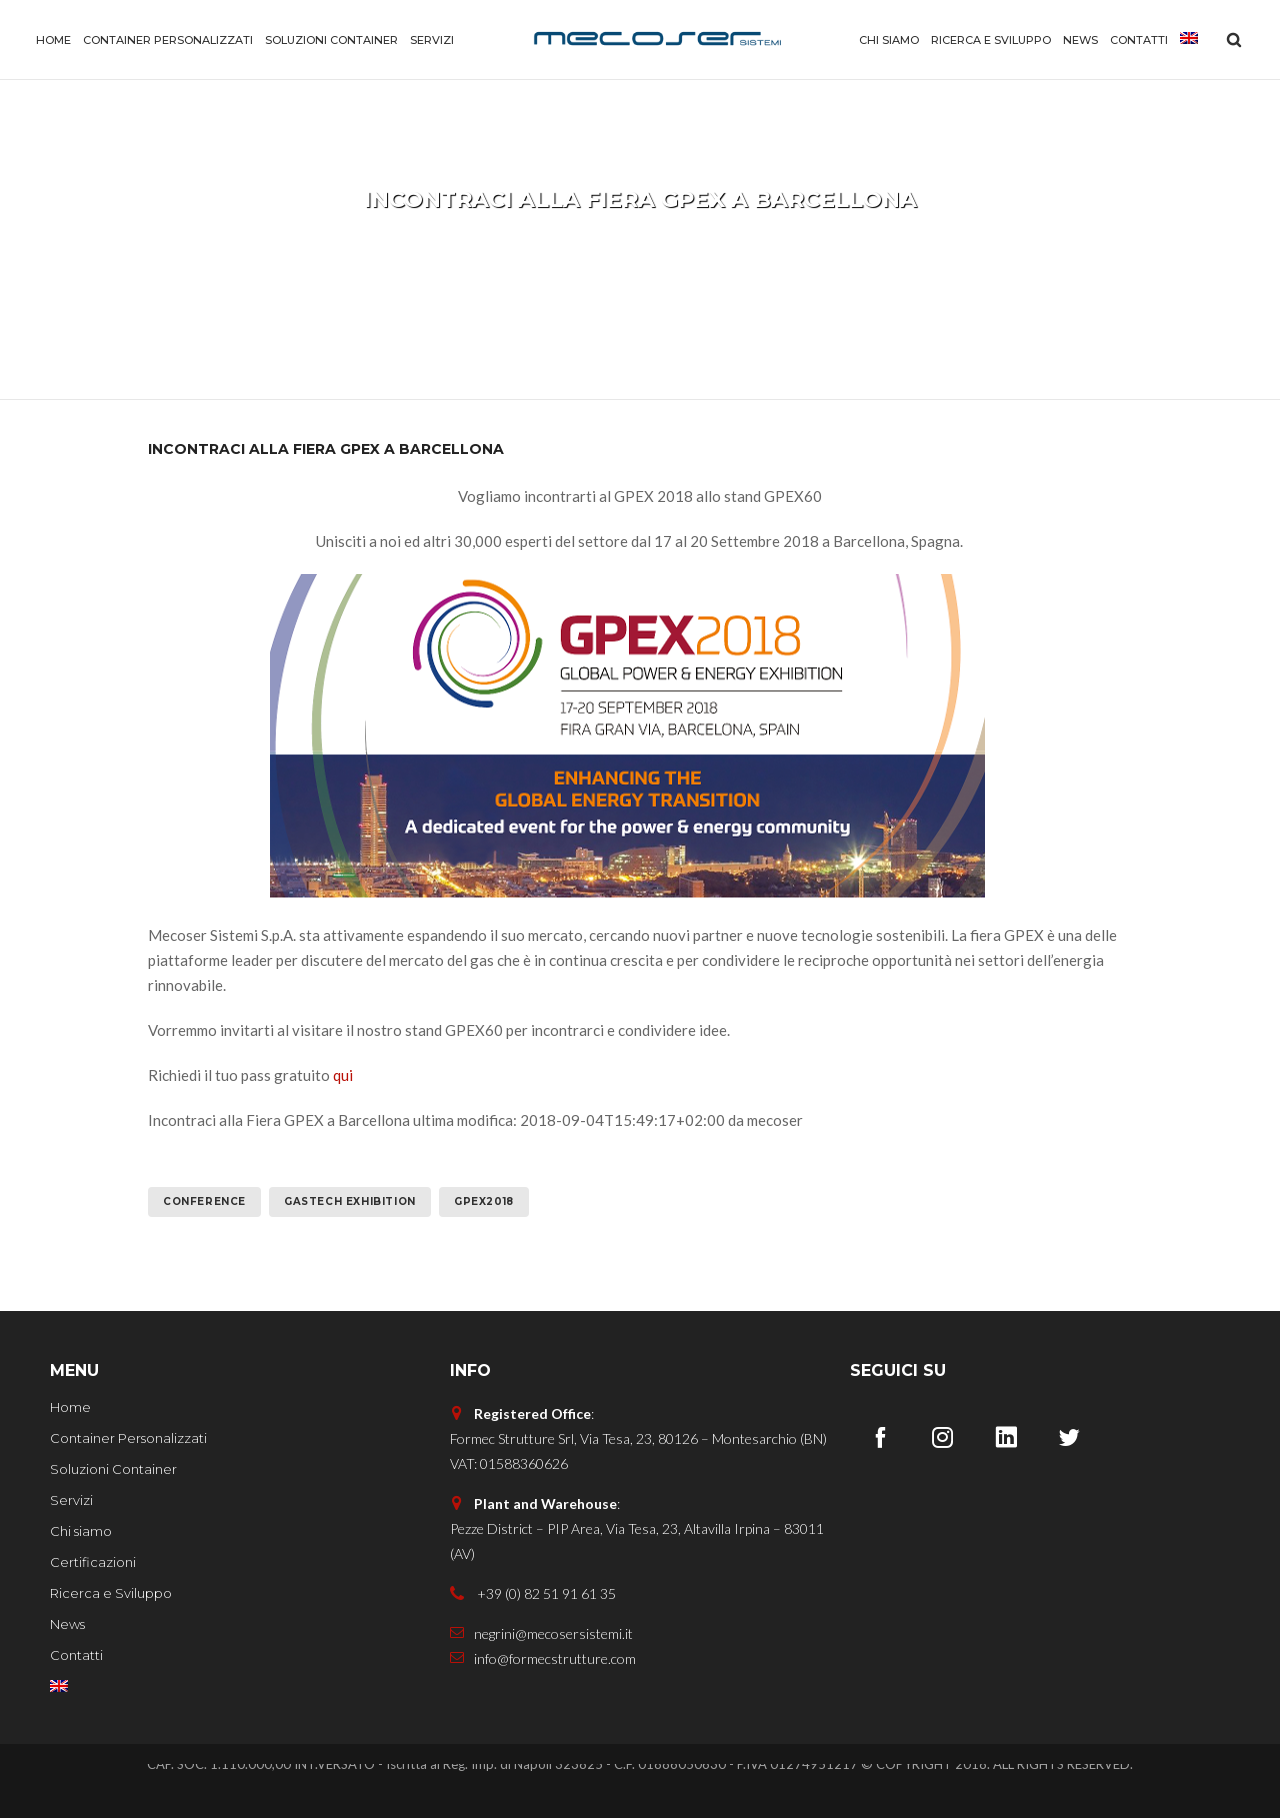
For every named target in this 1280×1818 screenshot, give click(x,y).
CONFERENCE (204, 1201)
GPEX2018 (484, 1201)
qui (343, 1075)
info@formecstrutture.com (543, 1658)
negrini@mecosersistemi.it (541, 1633)
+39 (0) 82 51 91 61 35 (533, 1593)
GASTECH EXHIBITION (350, 1201)
